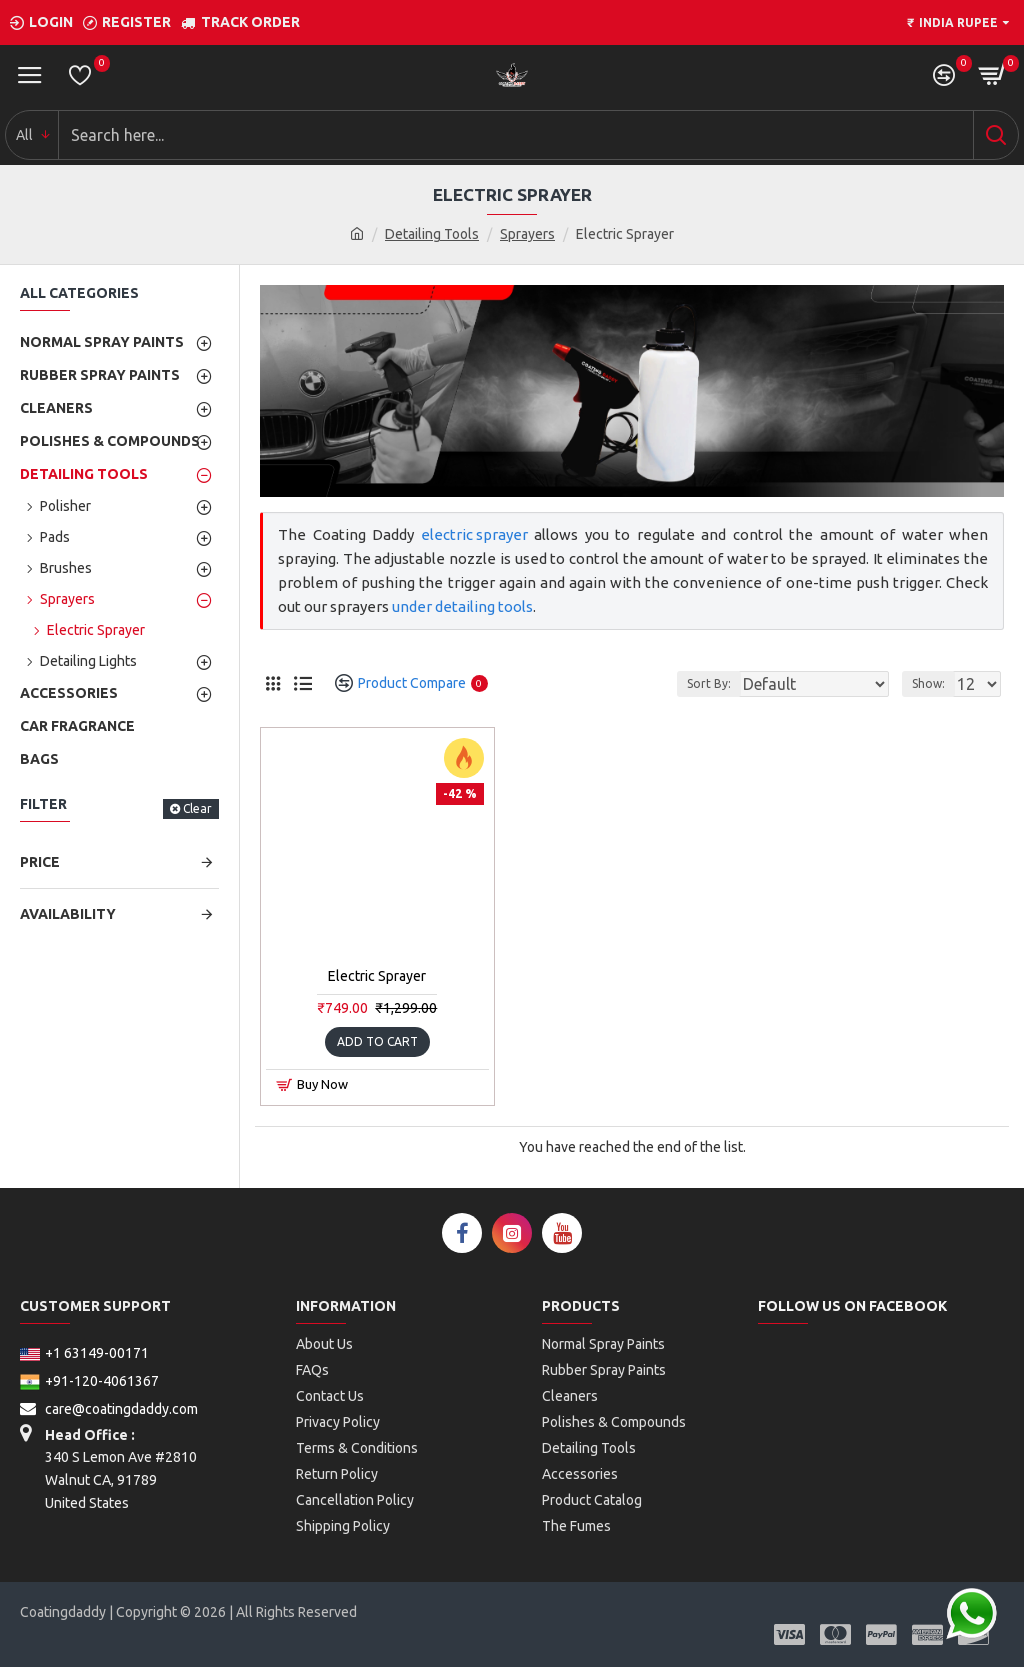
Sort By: (709, 683)
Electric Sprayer (377, 976)
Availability (68, 914)
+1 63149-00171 (84, 1353)
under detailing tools (462, 606)
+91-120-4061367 (89, 1381)
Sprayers (527, 234)
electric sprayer (474, 534)
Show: (928, 683)
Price (40, 862)
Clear (197, 808)
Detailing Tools (432, 234)
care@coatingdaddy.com (109, 1408)
